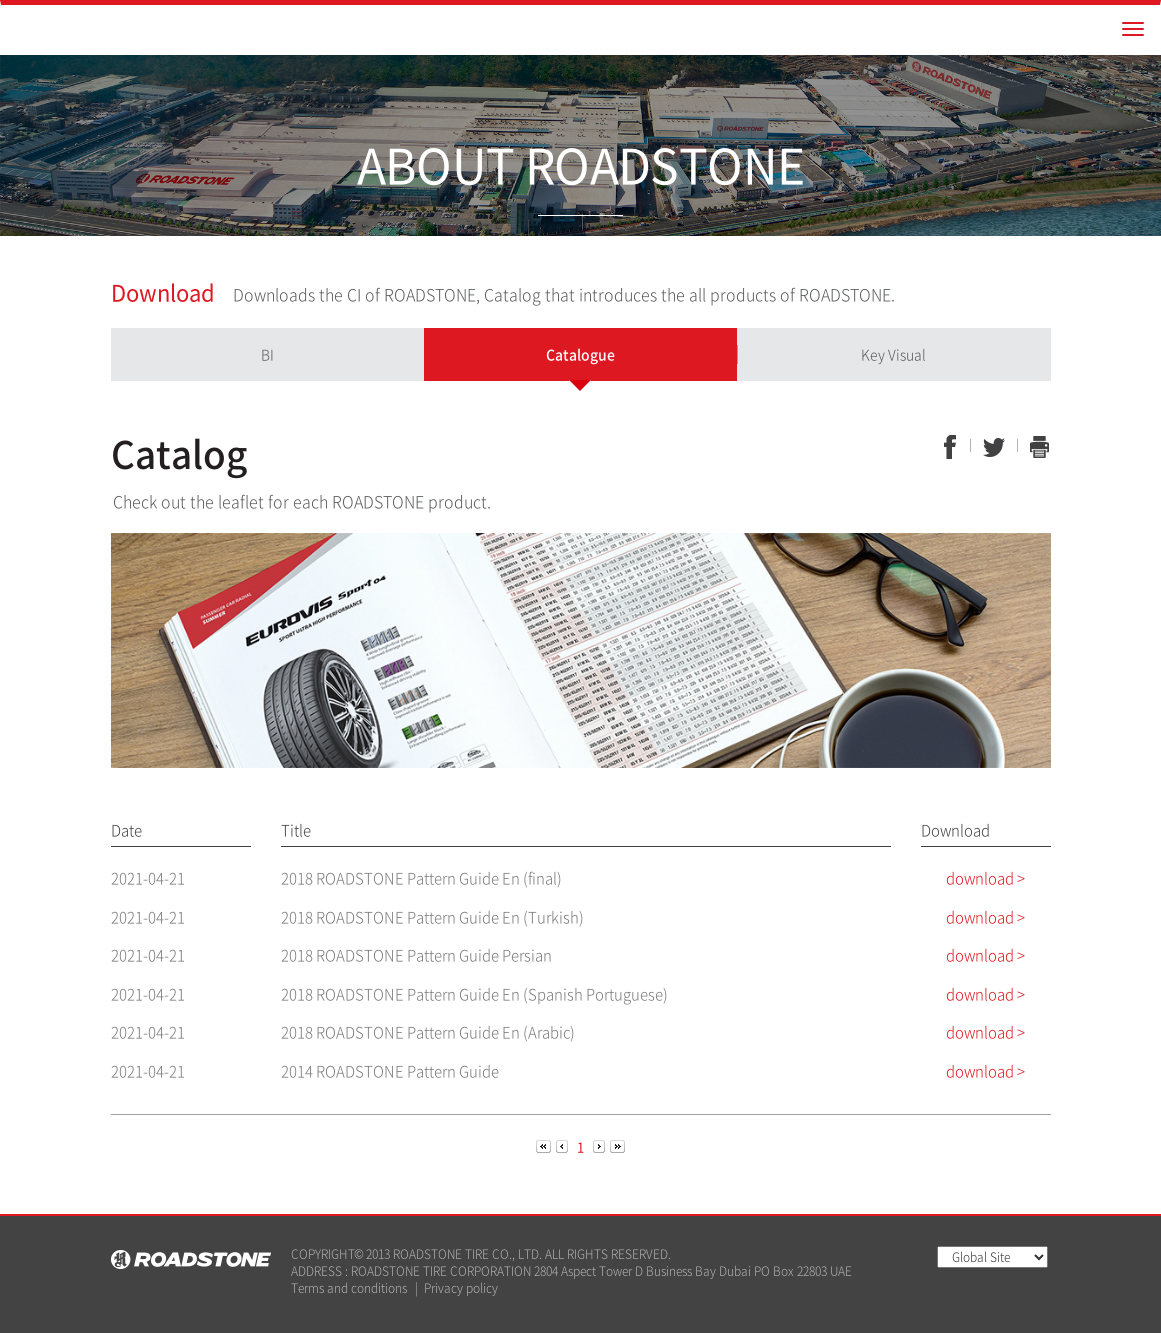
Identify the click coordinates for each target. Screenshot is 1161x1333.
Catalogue (580, 354)
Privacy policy (461, 1288)
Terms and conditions (349, 1288)
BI (267, 354)
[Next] (600, 1145)
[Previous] (545, 1145)
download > (985, 878)
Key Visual (893, 354)
